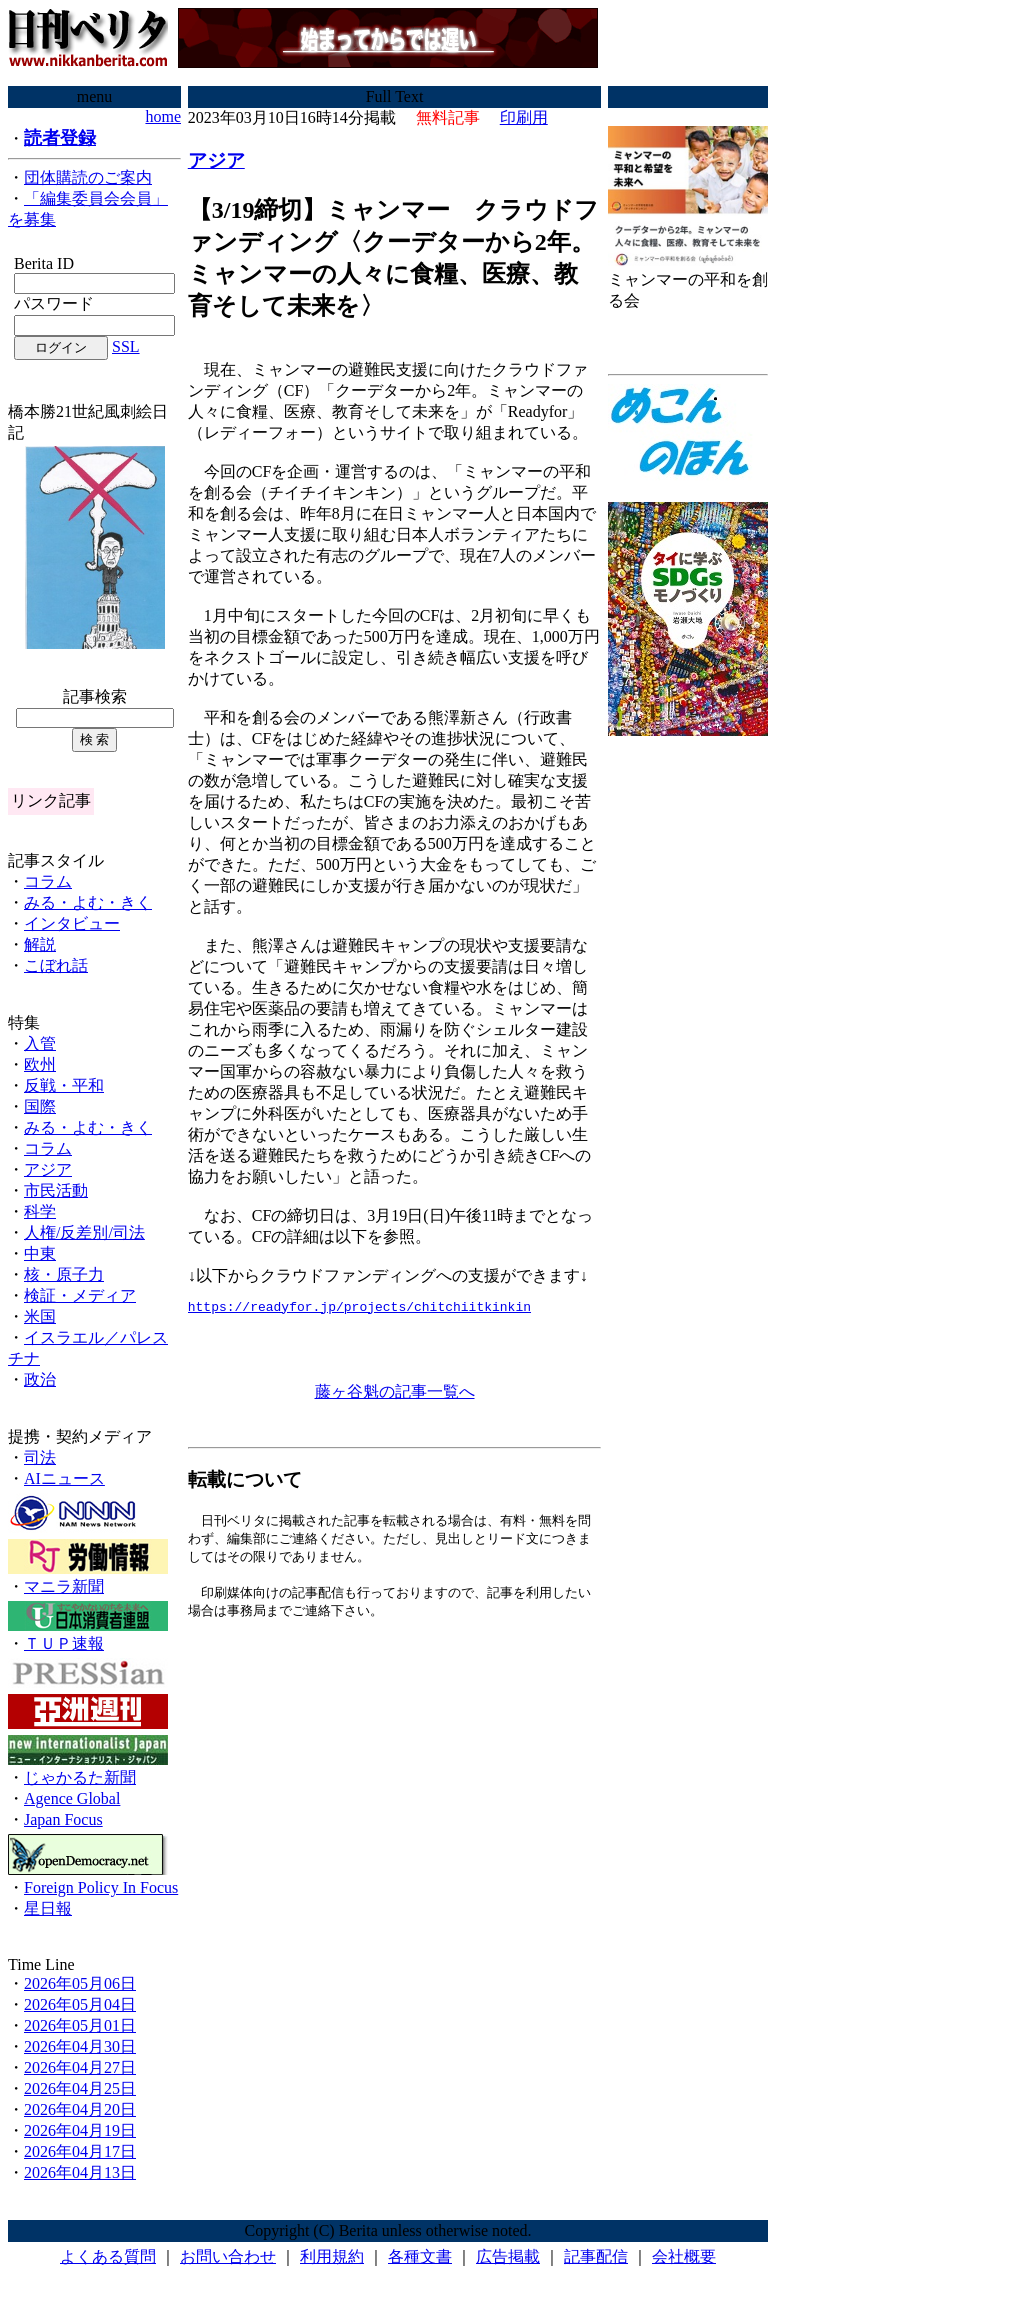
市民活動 (56, 1190)
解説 (40, 944)
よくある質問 (108, 2256)
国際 (40, 1106)
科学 (40, 1211)
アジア (48, 1169)
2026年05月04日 (80, 2004)
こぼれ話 (56, 965)
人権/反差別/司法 (84, 1232)
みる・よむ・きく (88, 902)
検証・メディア (80, 1295)
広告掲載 (508, 2256)
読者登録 (60, 138)
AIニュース (64, 1478)
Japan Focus (63, 1819)
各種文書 (420, 2256)
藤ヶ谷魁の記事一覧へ (395, 1394)
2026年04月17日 (80, 2151)
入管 (40, 1043)
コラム (48, 881)
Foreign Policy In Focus (101, 1887)
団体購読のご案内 (88, 177)
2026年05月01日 (80, 2025)
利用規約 (332, 2256)
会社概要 (684, 2256)
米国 (40, 1316)
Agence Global (72, 1798)
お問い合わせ (228, 2256)
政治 (40, 1379)
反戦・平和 (64, 1085)
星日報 (48, 1908)
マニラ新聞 (64, 1586)
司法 (40, 1457)
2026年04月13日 (80, 2172)
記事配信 (596, 2256)
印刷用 (524, 117)
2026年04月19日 (80, 2130)
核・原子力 (64, 1274)
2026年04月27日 (80, 2067)
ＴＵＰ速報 (64, 1643)
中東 (40, 1253)
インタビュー (72, 923)
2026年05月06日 (80, 1983)
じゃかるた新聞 (80, 1777)
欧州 (40, 1064)
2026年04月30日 (80, 2046)
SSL (126, 346)
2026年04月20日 (80, 2109)
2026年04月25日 (80, 2088)
